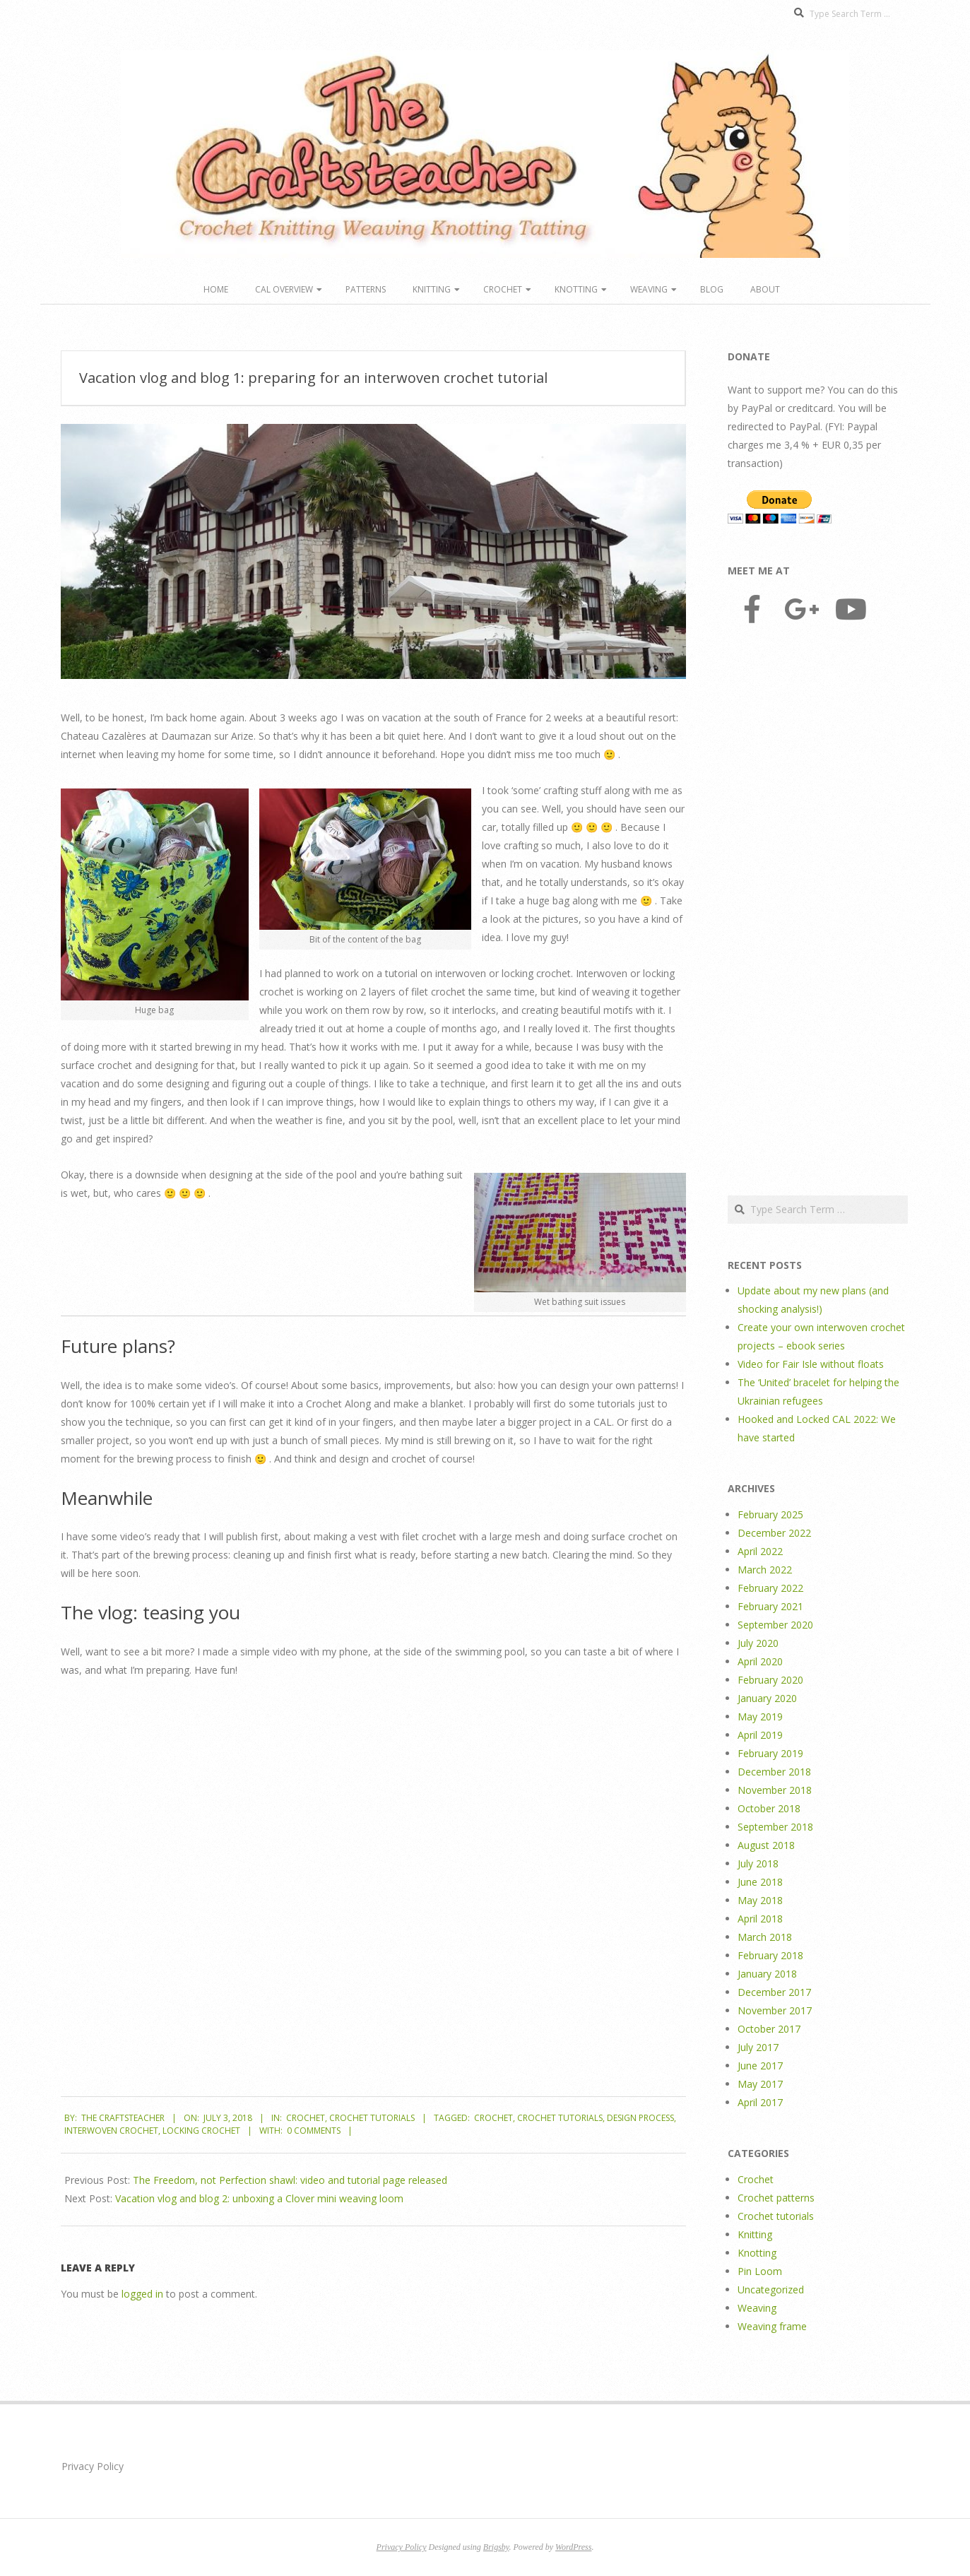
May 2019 (760, 1716)
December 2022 (774, 1533)
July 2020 (758, 1643)
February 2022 (770, 1588)
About (765, 289)
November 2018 (775, 1790)
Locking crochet (201, 2131)
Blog (711, 289)
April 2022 (760, 1551)
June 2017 (760, 2065)
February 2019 (770, 1753)
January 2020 (767, 1698)
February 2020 (770, 1679)
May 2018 (760, 1900)
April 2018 (760, 1918)
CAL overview (284, 289)
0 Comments (314, 2131)
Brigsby (496, 2547)
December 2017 (774, 1992)
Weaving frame (772, 2326)
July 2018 (758, 1863)
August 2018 (766, 1845)
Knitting (432, 289)
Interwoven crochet (111, 2131)
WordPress (573, 2547)
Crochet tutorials (372, 2118)
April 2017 (760, 2102)
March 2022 (765, 1569)
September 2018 (775, 1826)
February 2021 (770, 1606)
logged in (142, 2293)
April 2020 (760, 1661)
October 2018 (769, 1808)
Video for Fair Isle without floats (811, 1364)
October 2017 (769, 2029)
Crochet (502, 289)
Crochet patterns (776, 2197)
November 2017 (775, 2010)
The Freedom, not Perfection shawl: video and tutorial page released (290, 2180)
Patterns (365, 289)
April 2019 (760, 1735)
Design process (640, 2118)
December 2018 (774, 1771)
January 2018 (767, 1973)
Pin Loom (760, 2271)
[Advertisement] (818, 911)
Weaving (649, 289)
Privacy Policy (92, 2466)
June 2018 (760, 1882)
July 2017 (758, 2047)
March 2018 (765, 1937)
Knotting (576, 289)
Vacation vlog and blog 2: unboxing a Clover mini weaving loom (259, 2198)
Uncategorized (771, 2289)
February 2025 (770, 1514)
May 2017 (760, 2084)
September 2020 (775, 1624)
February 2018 (770, 1955)
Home (215, 289)
